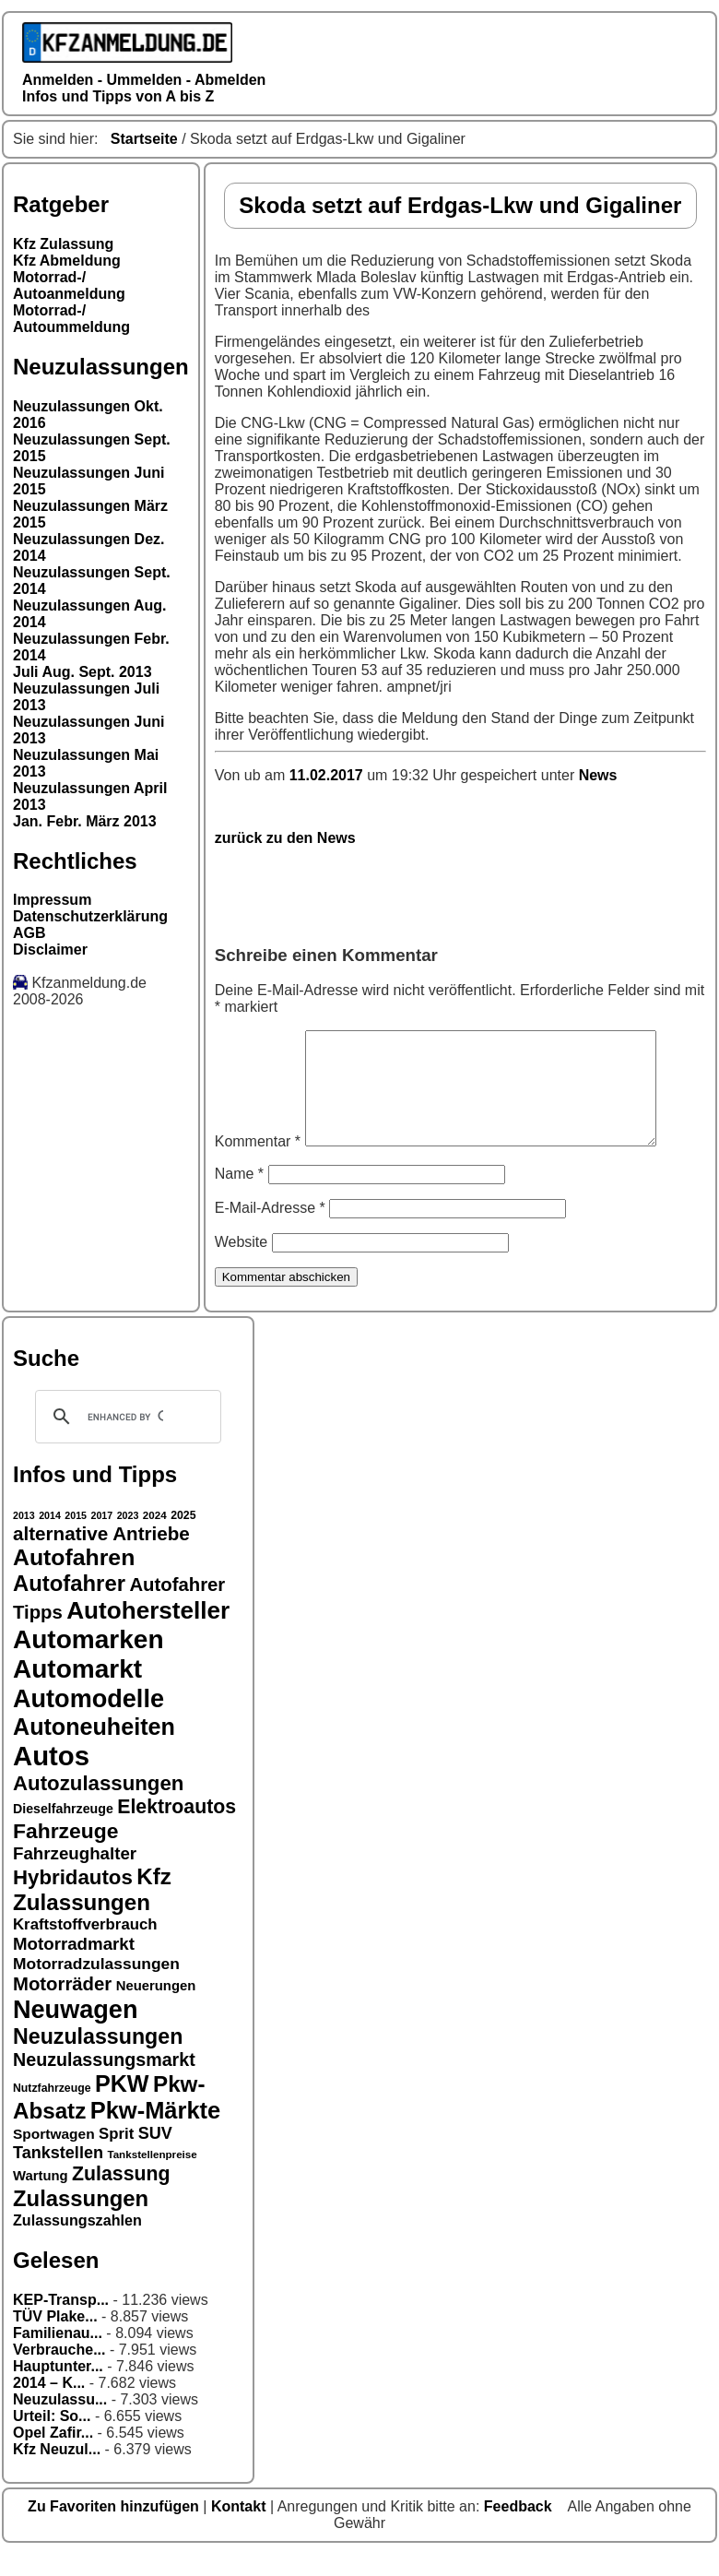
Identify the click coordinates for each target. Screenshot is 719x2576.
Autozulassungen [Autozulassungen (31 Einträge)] (98, 1805)
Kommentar (258, 1163)
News (598, 775)
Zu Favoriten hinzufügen (115, 2528)
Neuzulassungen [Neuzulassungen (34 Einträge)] (98, 2059)
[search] (125, 1439)
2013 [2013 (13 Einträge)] (24, 1537)
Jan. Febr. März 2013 (85, 821)
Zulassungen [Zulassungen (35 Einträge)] (80, 2220)
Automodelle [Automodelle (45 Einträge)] (88, 1720)
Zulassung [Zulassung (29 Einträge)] (121, 2196)
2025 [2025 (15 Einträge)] (183, 1537)
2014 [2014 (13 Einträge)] (50, 1537)
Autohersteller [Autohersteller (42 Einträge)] (148, 1632)
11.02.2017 (328, 775)
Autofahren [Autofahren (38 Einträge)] (74, 1579)
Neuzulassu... (60, 2421)
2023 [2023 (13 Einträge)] (128, 1537)
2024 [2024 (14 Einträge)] (155, 1537)
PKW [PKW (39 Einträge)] (122, 2106)
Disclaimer (50, 949)
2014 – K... (49, 2405)
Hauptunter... (58, 2388)
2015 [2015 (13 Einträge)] (76, 1537)
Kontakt (240, 2528)
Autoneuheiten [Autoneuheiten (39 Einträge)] (94, 1749)
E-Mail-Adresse (270, 1230)
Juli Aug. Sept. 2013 (82, 672)
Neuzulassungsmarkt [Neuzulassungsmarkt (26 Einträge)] (104, 2081)
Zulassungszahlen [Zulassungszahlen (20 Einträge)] (77, 2242)
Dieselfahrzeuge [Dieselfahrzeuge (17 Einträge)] (63, 1830)
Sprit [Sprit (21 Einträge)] (116, 2156)
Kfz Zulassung (63, 244)
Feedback (520, 2528)
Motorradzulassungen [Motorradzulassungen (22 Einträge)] (96, 1986)
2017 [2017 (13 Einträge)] (102, 1537)
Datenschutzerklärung (90, 916)
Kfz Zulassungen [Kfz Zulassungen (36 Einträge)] (92, 1911)
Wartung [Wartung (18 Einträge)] (40, 2197)
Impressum (52, 900)
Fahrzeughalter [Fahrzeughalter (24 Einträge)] (74, 1875)
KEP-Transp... (61, 2322)
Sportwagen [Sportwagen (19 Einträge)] (54, 2156)
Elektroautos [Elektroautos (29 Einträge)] (176, 1829)
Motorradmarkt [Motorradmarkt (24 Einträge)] (74, 1966)
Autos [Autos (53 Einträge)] (51, 1778)
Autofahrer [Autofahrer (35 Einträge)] (69, 1605)
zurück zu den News (285, 838)
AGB (29, 933)
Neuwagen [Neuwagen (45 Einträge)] (75, 2031)
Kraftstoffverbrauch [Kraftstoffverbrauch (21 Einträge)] (85, 1946)
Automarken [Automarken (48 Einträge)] (88, 1661)
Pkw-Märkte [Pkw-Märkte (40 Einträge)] (155, 2132)
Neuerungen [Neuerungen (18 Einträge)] (156, 2007)
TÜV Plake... (55, 2338)
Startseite (144, 139)
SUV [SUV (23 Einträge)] (155, 2155)
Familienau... (57, 2355)
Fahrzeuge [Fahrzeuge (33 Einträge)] (65, 1853)
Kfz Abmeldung (67, 260)
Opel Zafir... (53, 2455)
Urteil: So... (51, 2438)
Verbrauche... (59, 2372)
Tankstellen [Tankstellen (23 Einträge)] (58, 2175)
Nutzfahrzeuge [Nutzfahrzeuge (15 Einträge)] (52, 2110)
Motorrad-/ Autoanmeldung (69, 285)
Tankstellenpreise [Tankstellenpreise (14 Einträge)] (151, 2176)
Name (239, 1196)
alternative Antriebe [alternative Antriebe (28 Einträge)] (101, 1555)
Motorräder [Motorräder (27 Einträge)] (62, 2006)
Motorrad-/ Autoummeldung (71, 319)
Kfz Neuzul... (56, 2471)
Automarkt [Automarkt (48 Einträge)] (77, 1691)
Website (241, 1264)
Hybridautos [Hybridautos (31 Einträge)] (73, 1899)
